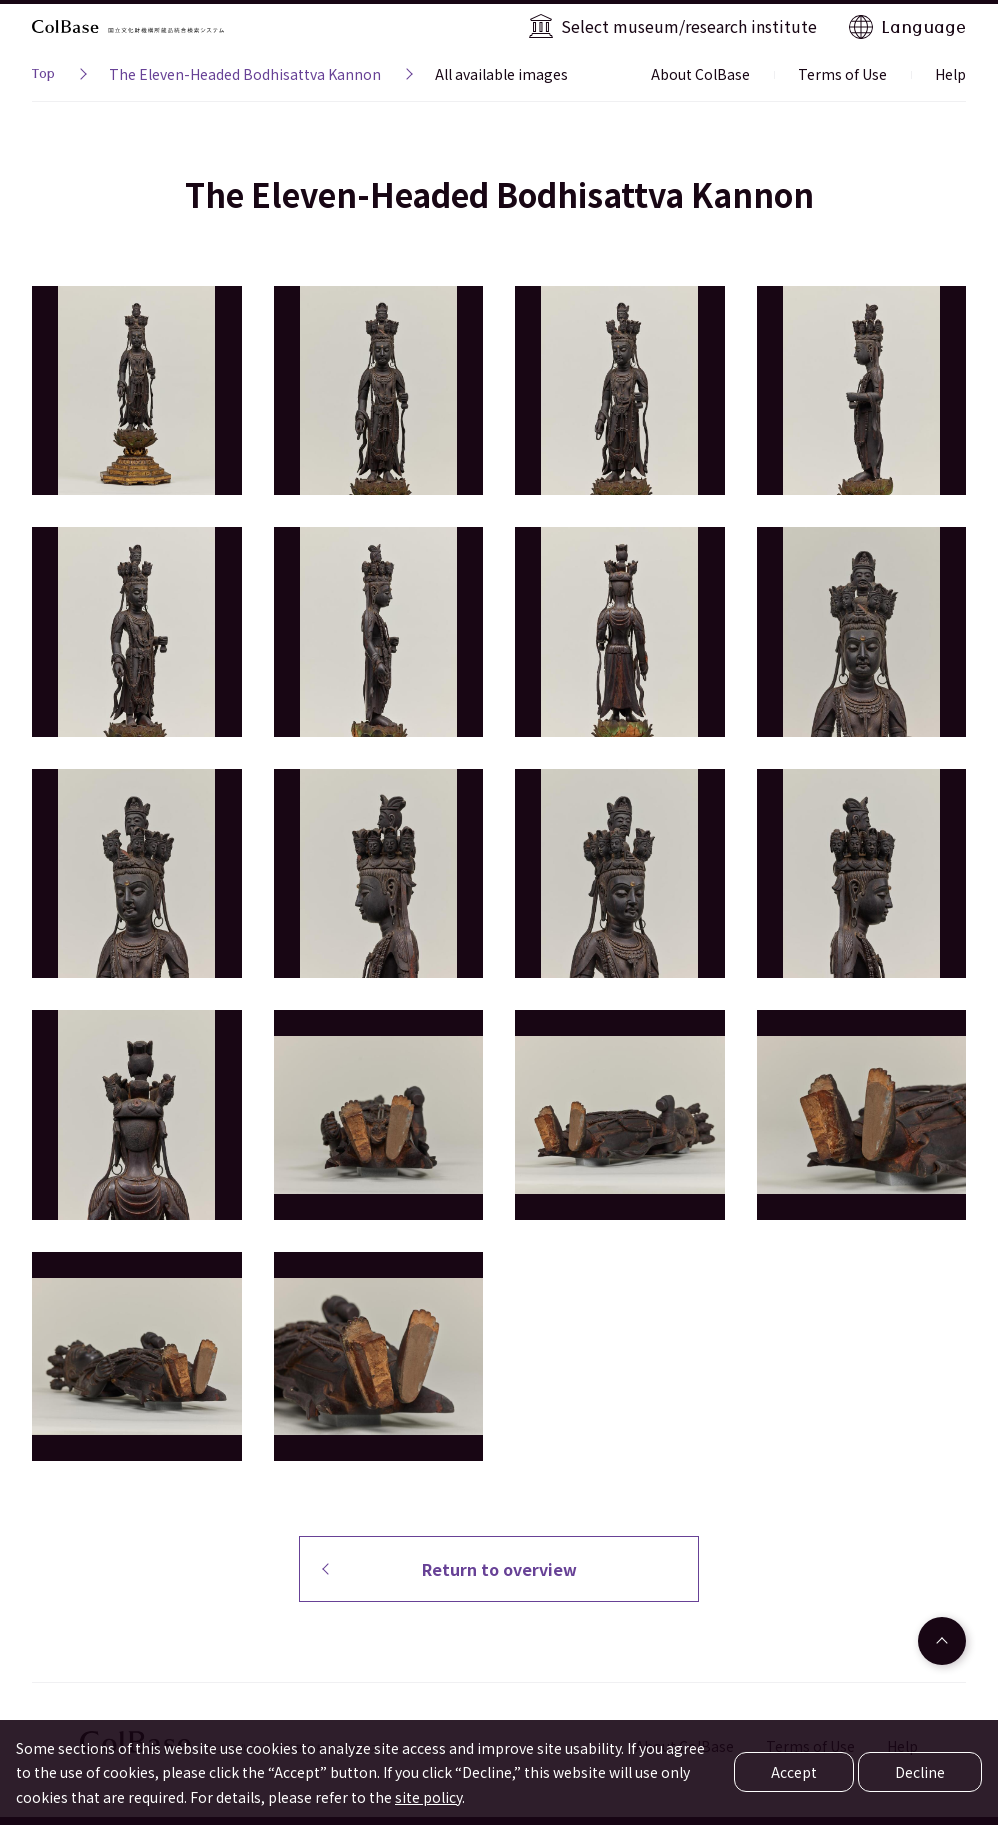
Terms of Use (842, 74)
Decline (920, 1772)
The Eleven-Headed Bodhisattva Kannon (245, 74)
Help (950, 74)
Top (43, 76)
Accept (794, 1772)
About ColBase (700, 74)
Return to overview (499, 1569)
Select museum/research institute (689, 26)
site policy (428, 1797)
